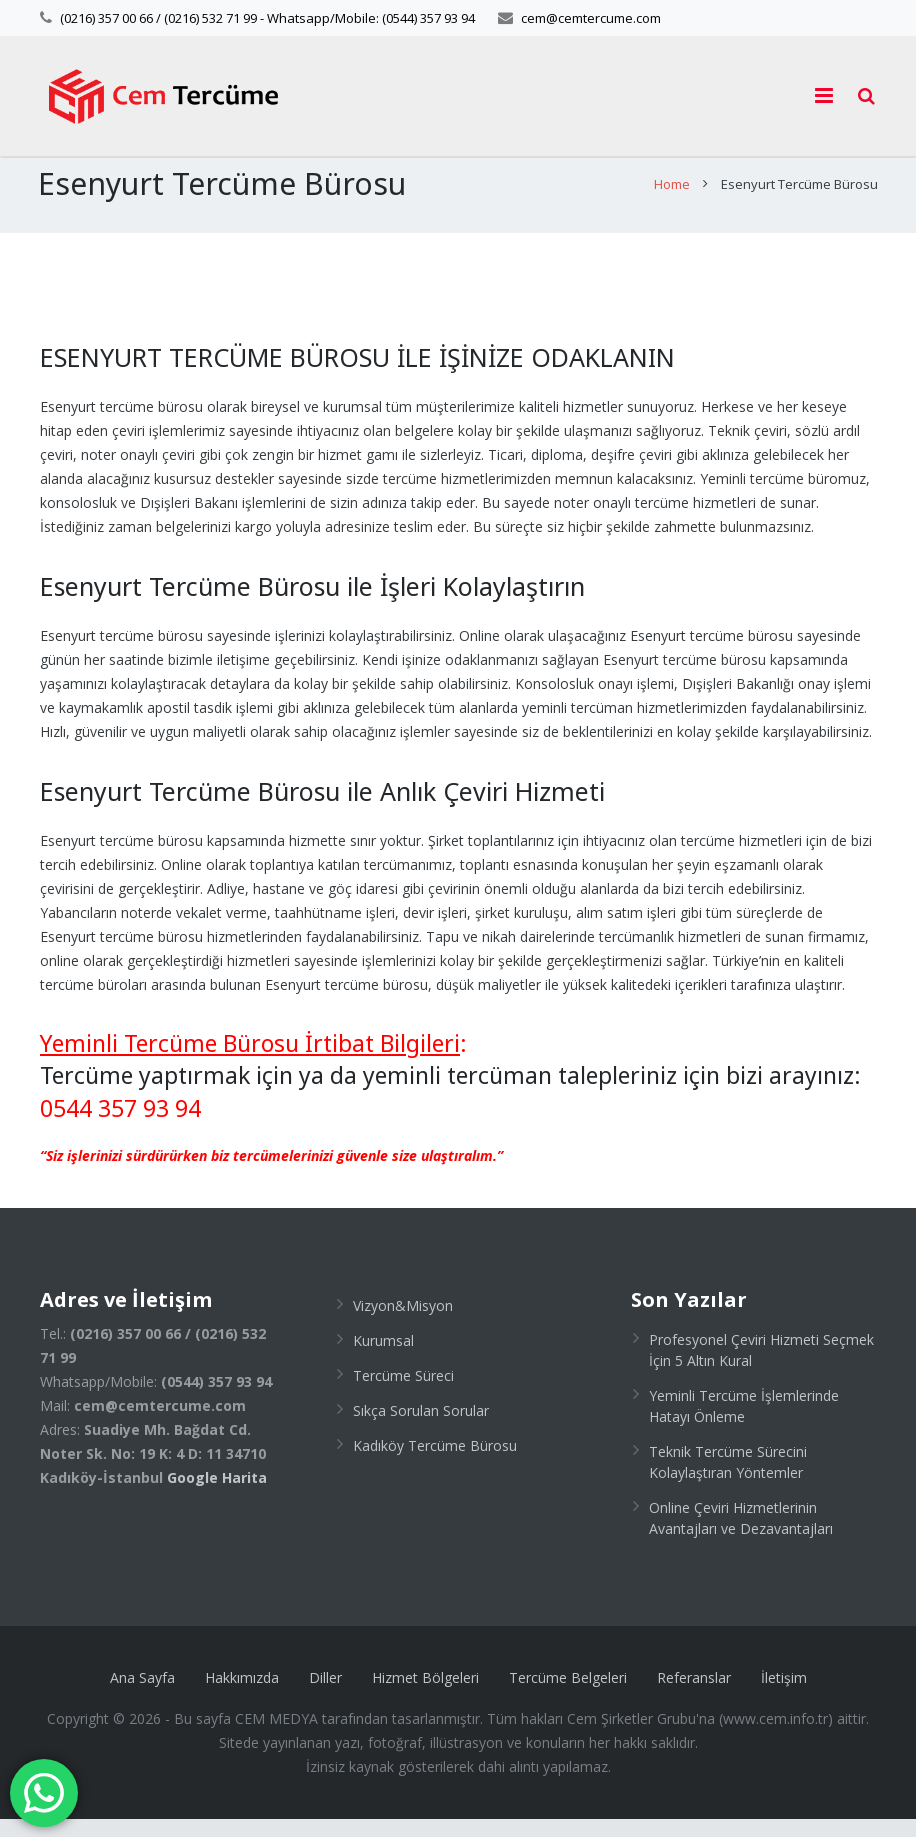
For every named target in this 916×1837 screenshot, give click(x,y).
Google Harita (217, 1495)
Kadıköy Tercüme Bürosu (435, 1463)
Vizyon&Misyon (403, 1323)
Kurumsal (383, 1358)
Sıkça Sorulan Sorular (421, 1428)
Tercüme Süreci (403, 1393)
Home (670, 203)
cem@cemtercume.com (591, 18)
